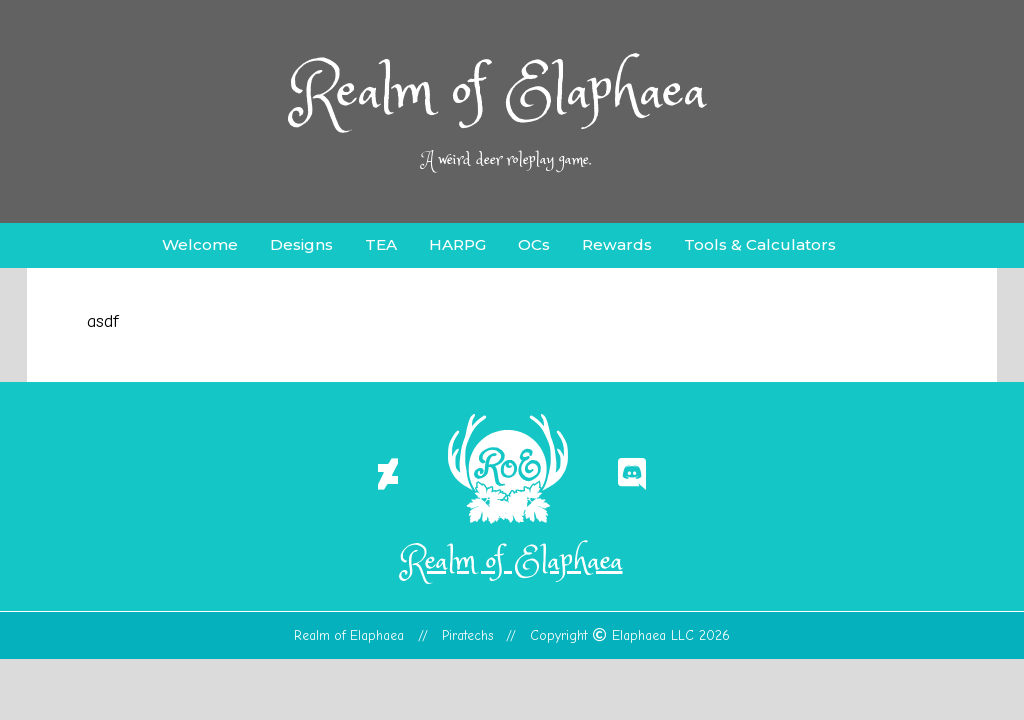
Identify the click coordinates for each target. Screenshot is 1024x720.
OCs (534, 244)
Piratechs (468, 635)
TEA (381, 244)
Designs (301, 244)
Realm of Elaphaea (500, 93)
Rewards (617, 244)
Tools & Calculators (760, 244)
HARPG (457, 244)
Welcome (200, 244)
